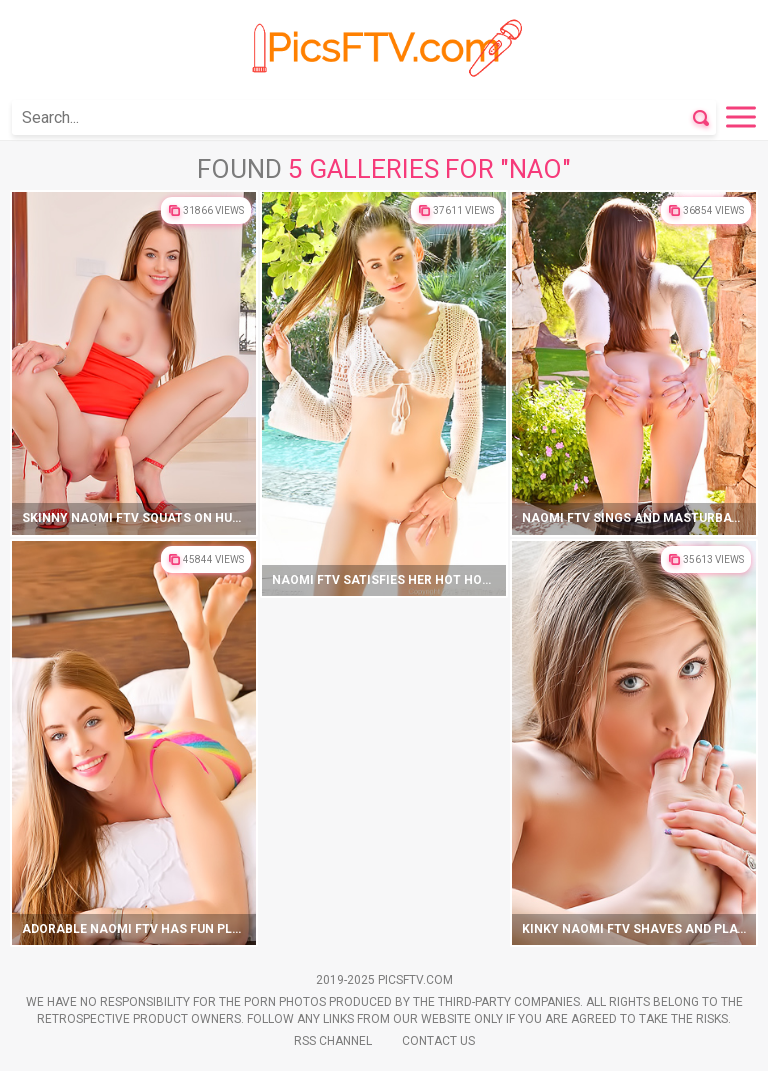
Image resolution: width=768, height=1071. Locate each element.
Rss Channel (333, 1041)
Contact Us (438, 1041)
